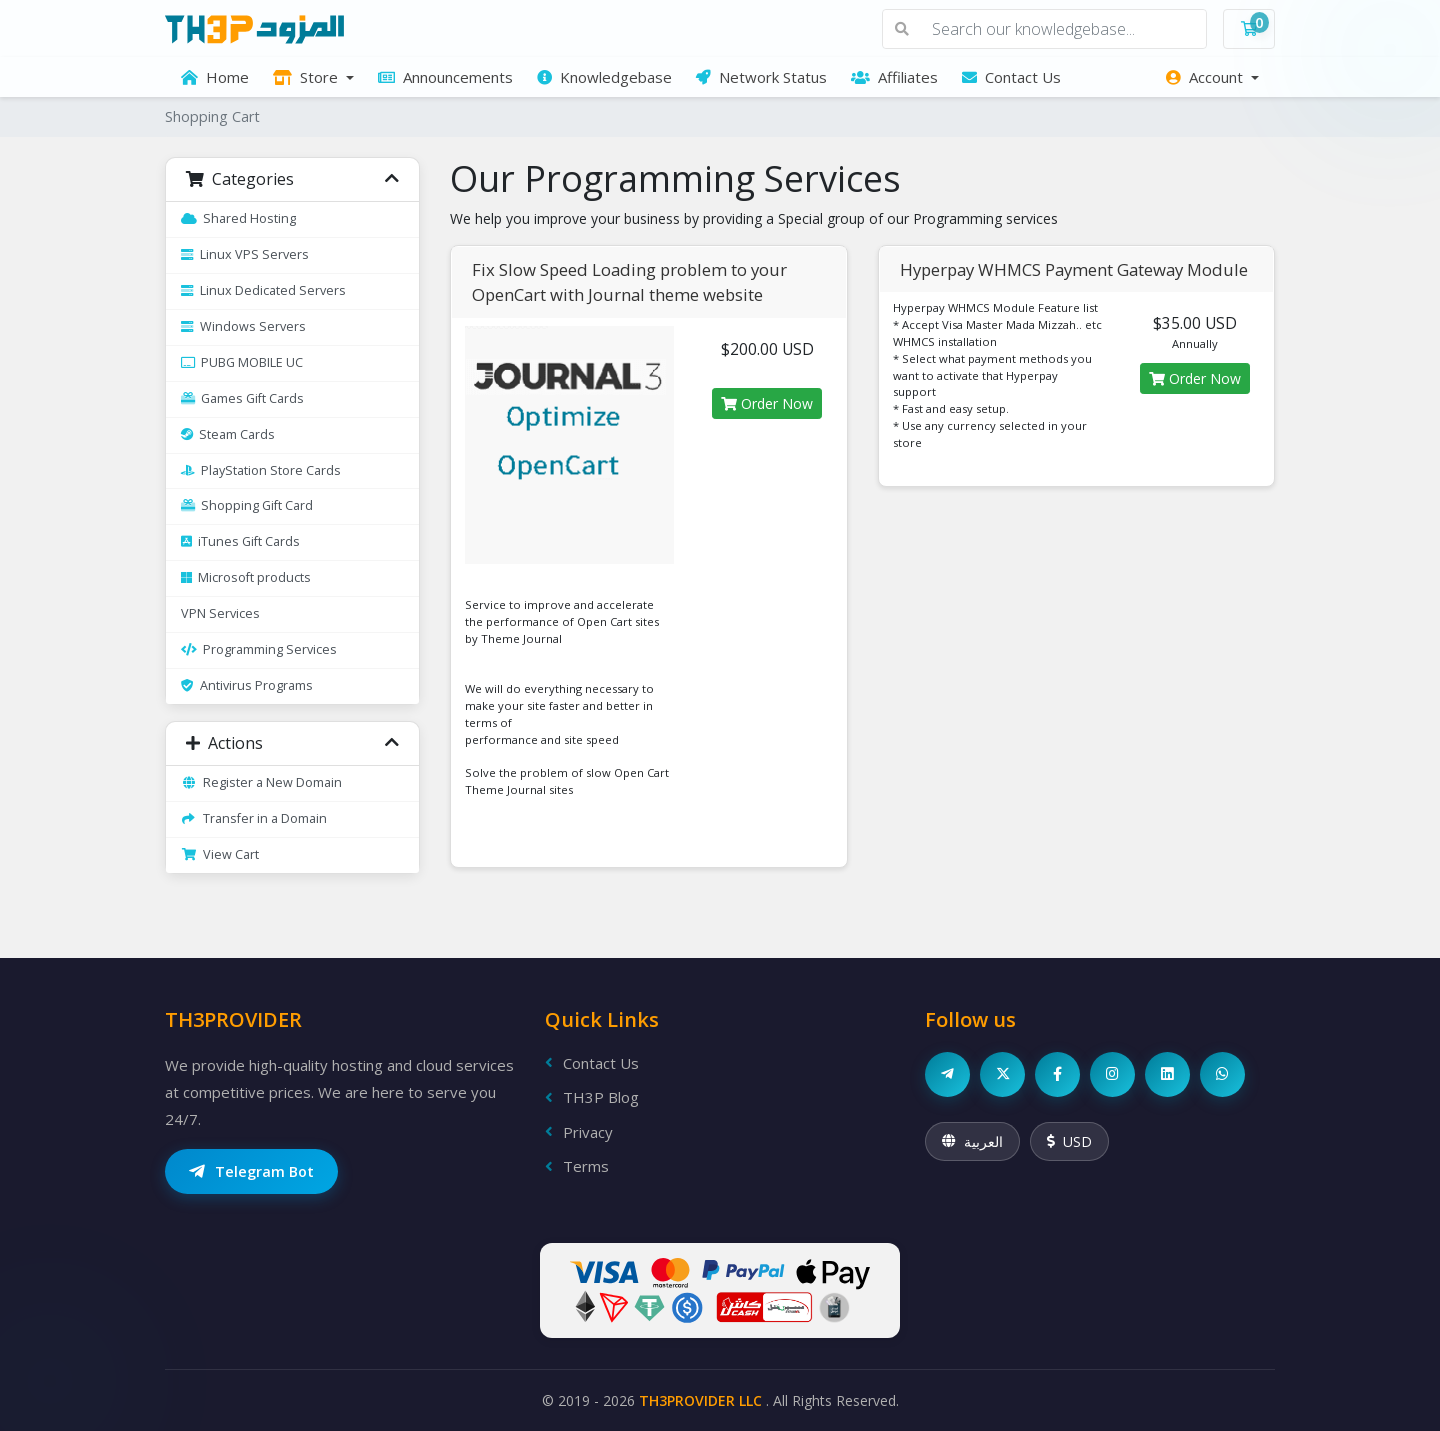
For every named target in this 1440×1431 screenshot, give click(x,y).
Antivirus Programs (247, 685)
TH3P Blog (592, 1097)
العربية (972, 1141)
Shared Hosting (238, 218)
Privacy (579, 1132)
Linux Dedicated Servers (263, 290)
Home (215, 77)
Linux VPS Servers (245, 254)
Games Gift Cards (242, 398)
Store (307, 77)
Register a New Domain (261, 782)
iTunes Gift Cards (240, 541)
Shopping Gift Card (247, 505)
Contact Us (1011, 77)
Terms (577, 1166)
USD (1069, 1141)
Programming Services (259, 649)
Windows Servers (243, 326)
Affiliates (894, 77)
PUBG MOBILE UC (242, 362)
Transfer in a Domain (254, 818)
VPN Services (220, 613)
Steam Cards (228, 434)
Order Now (767, 403)
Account (1206, 77)
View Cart (220, 854)
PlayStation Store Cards (261, 470)
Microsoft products (246, 577)
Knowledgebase (604, 77)
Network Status (761, 77)
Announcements (445, 77)
